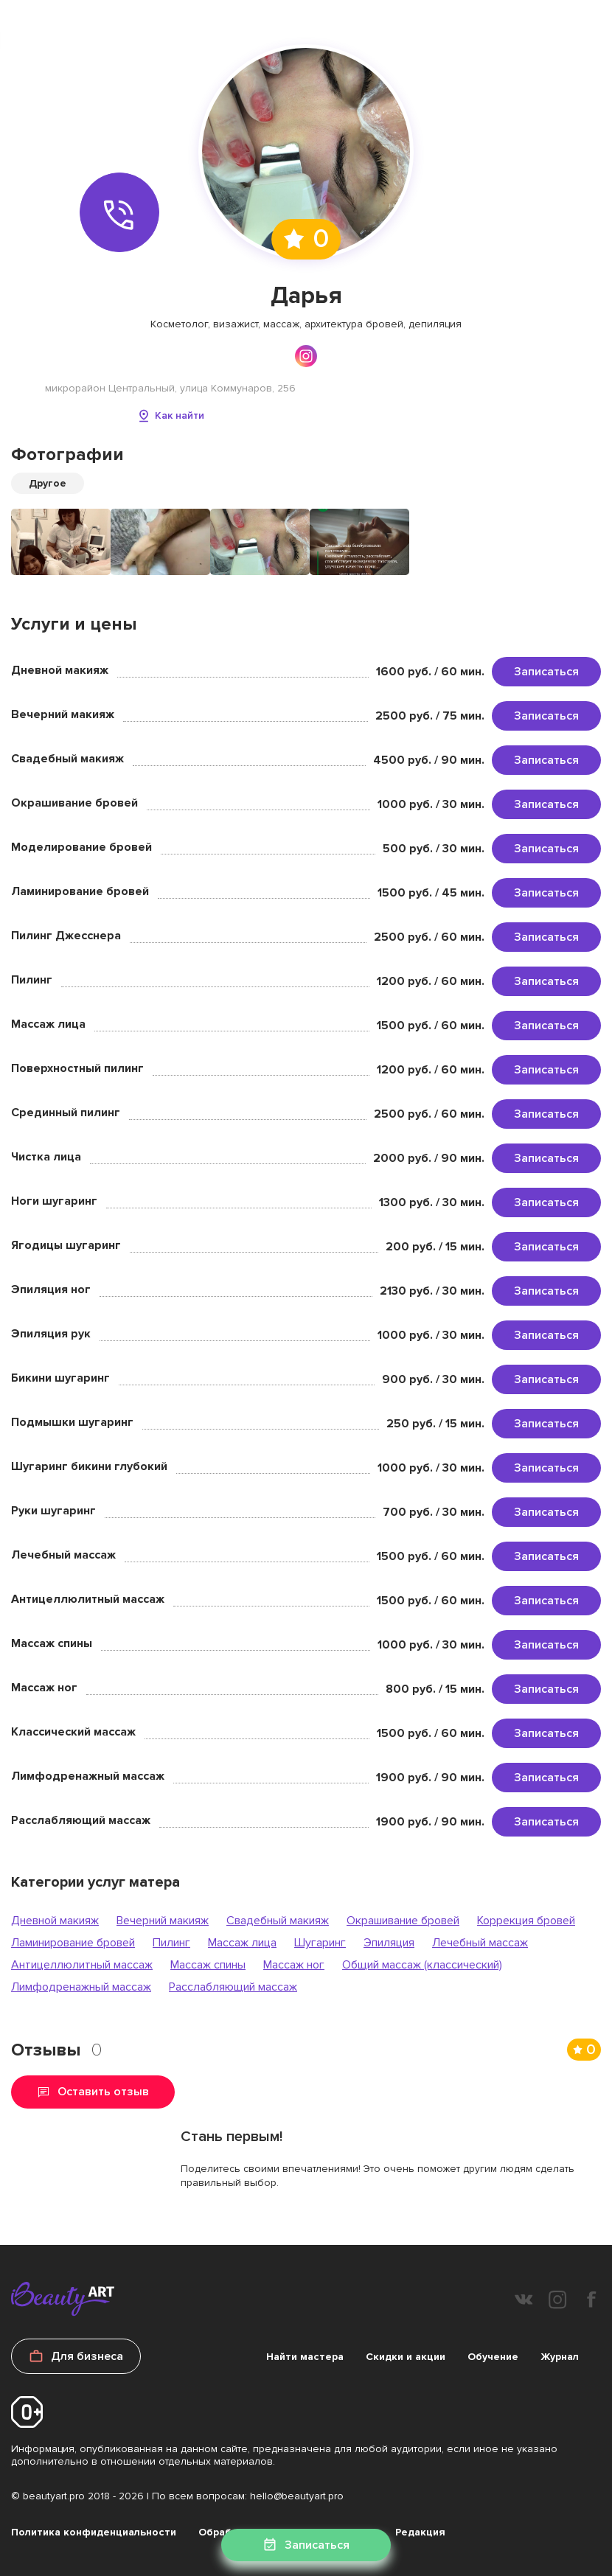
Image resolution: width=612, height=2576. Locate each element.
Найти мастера (305, 2356)
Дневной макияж (55, 1920)
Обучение (492, 2356)
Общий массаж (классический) (422, 1964)
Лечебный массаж (480, 1942)
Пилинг (171, 1942)
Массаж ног (293, 1964)
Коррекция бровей (526, 1920)
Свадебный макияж (277, 1920)
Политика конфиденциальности (93, 2532)
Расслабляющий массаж (233, 1987)
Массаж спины (208, 1964)
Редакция (420, 2532)
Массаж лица (242, 1942)
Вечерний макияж (163, 1920)
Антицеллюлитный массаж (82, 1964)
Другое (47, 483)
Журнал (559, 2356)
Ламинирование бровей (73, 1942)
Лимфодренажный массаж (81, 1987)
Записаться (546, 671)
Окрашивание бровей (403, 1920)
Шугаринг (320, 1942)
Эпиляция (389, 1942)
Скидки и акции (405, 2356)
